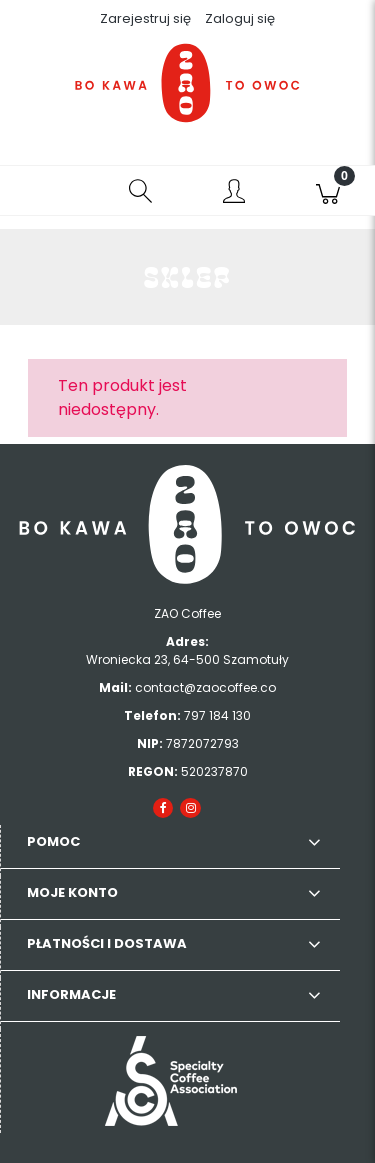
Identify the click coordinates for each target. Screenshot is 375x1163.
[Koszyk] (328, 191)
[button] (47, 191)
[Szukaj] (141, 191)
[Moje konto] (235, 194)
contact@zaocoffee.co (205, 687)
